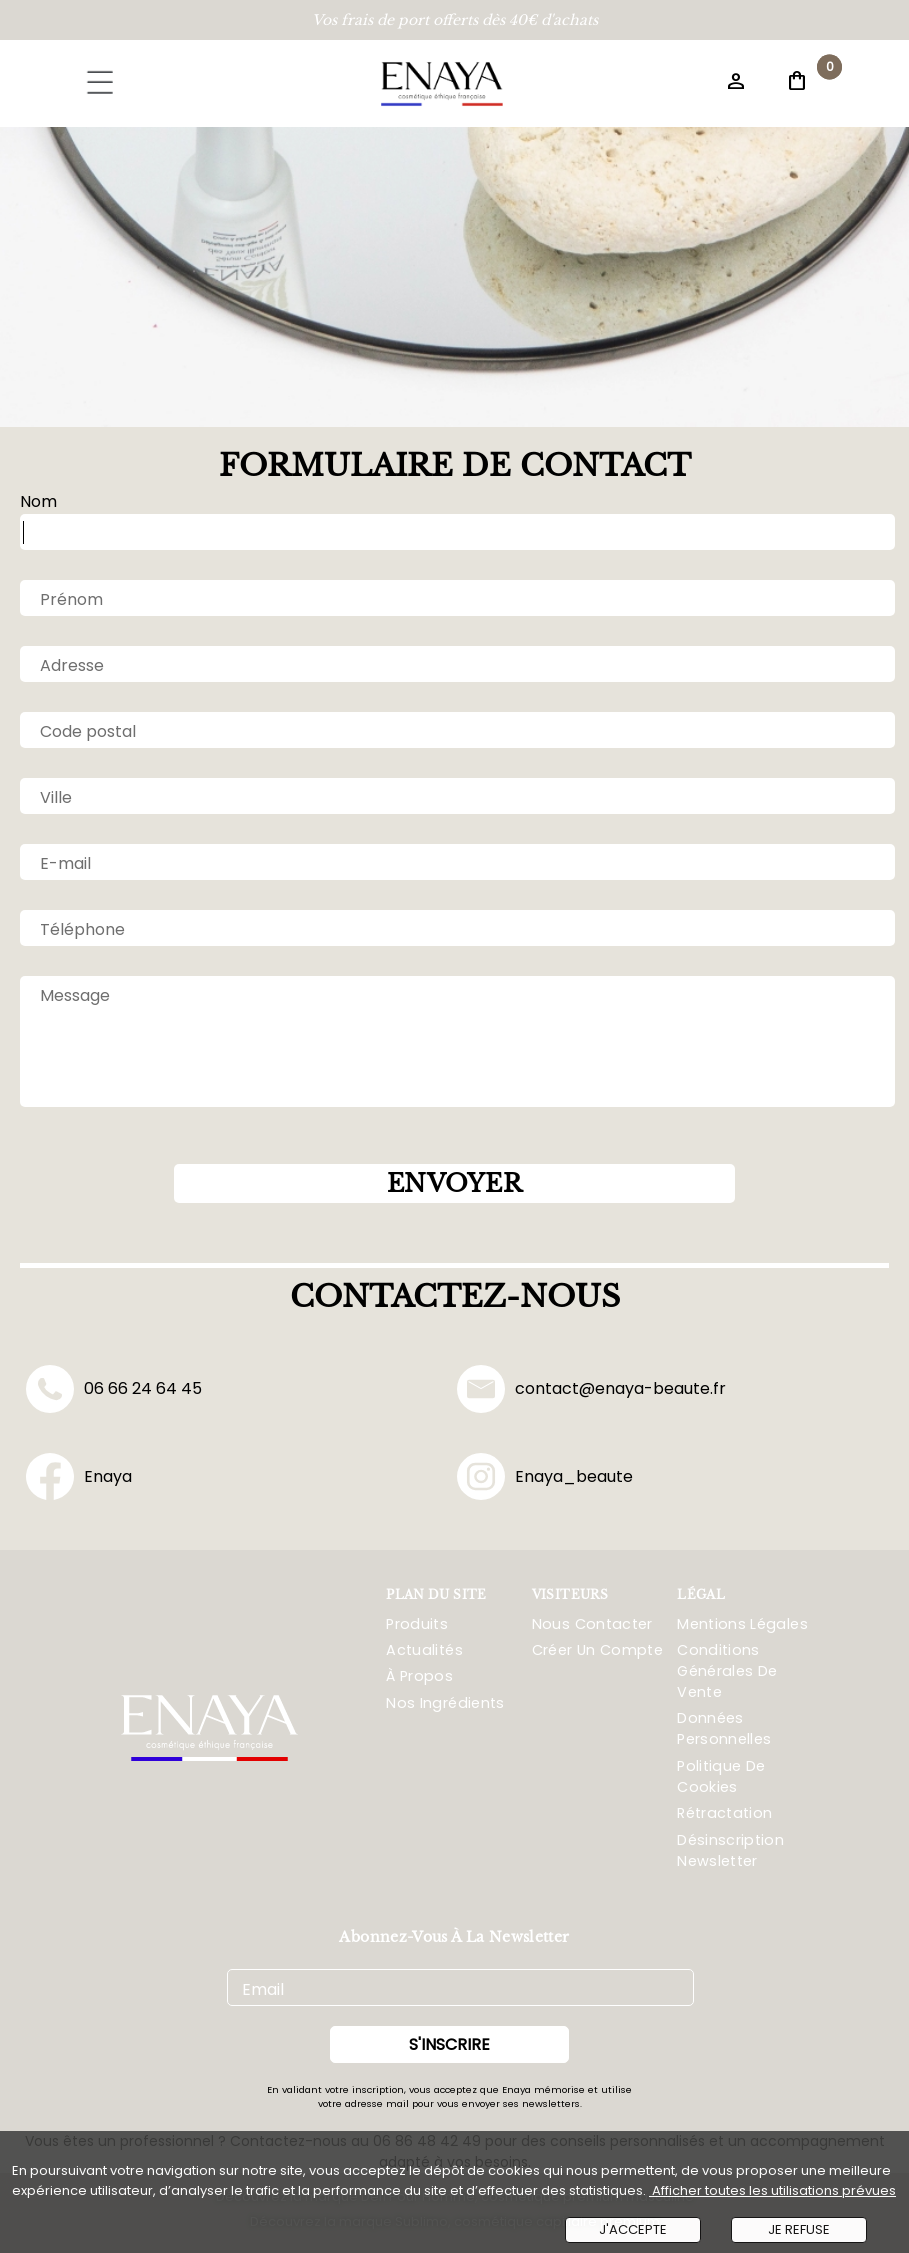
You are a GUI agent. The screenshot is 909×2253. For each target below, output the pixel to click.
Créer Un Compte (597, 1650)
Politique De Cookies (721, 1776)
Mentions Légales (742, 1624)
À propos (419, 1676)
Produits (417, 1624)
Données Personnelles (724, 1728)
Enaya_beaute (545, 1477)
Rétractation (724, 1813)
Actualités (424, 1650)
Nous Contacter (592, 1624)
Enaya (79, 1477)
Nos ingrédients (445, 1703)
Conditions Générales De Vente (727, 1671)
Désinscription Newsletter (730, 1850)
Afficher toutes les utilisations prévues (772, 2190)
